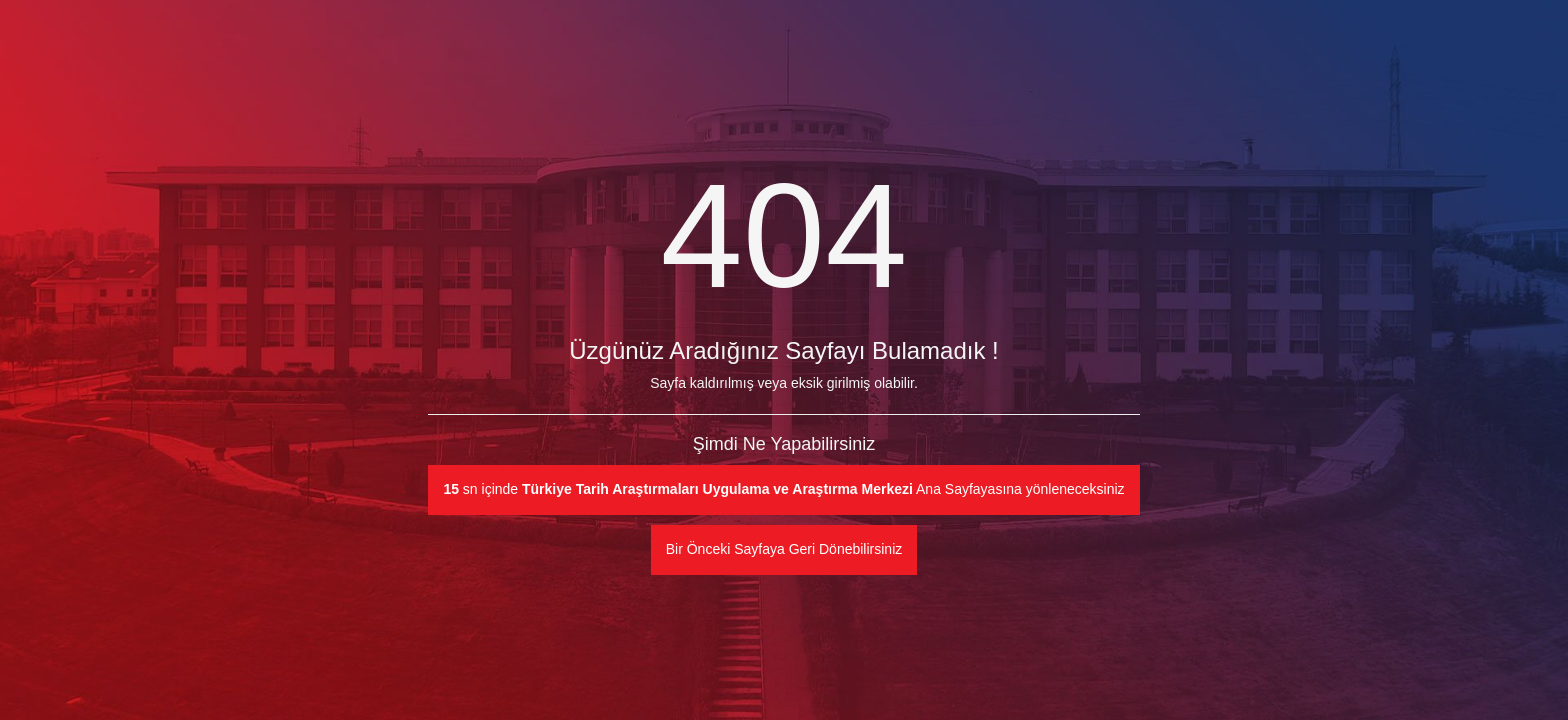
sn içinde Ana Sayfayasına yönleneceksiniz (783, 489)
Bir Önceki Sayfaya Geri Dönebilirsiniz (784, 549)
